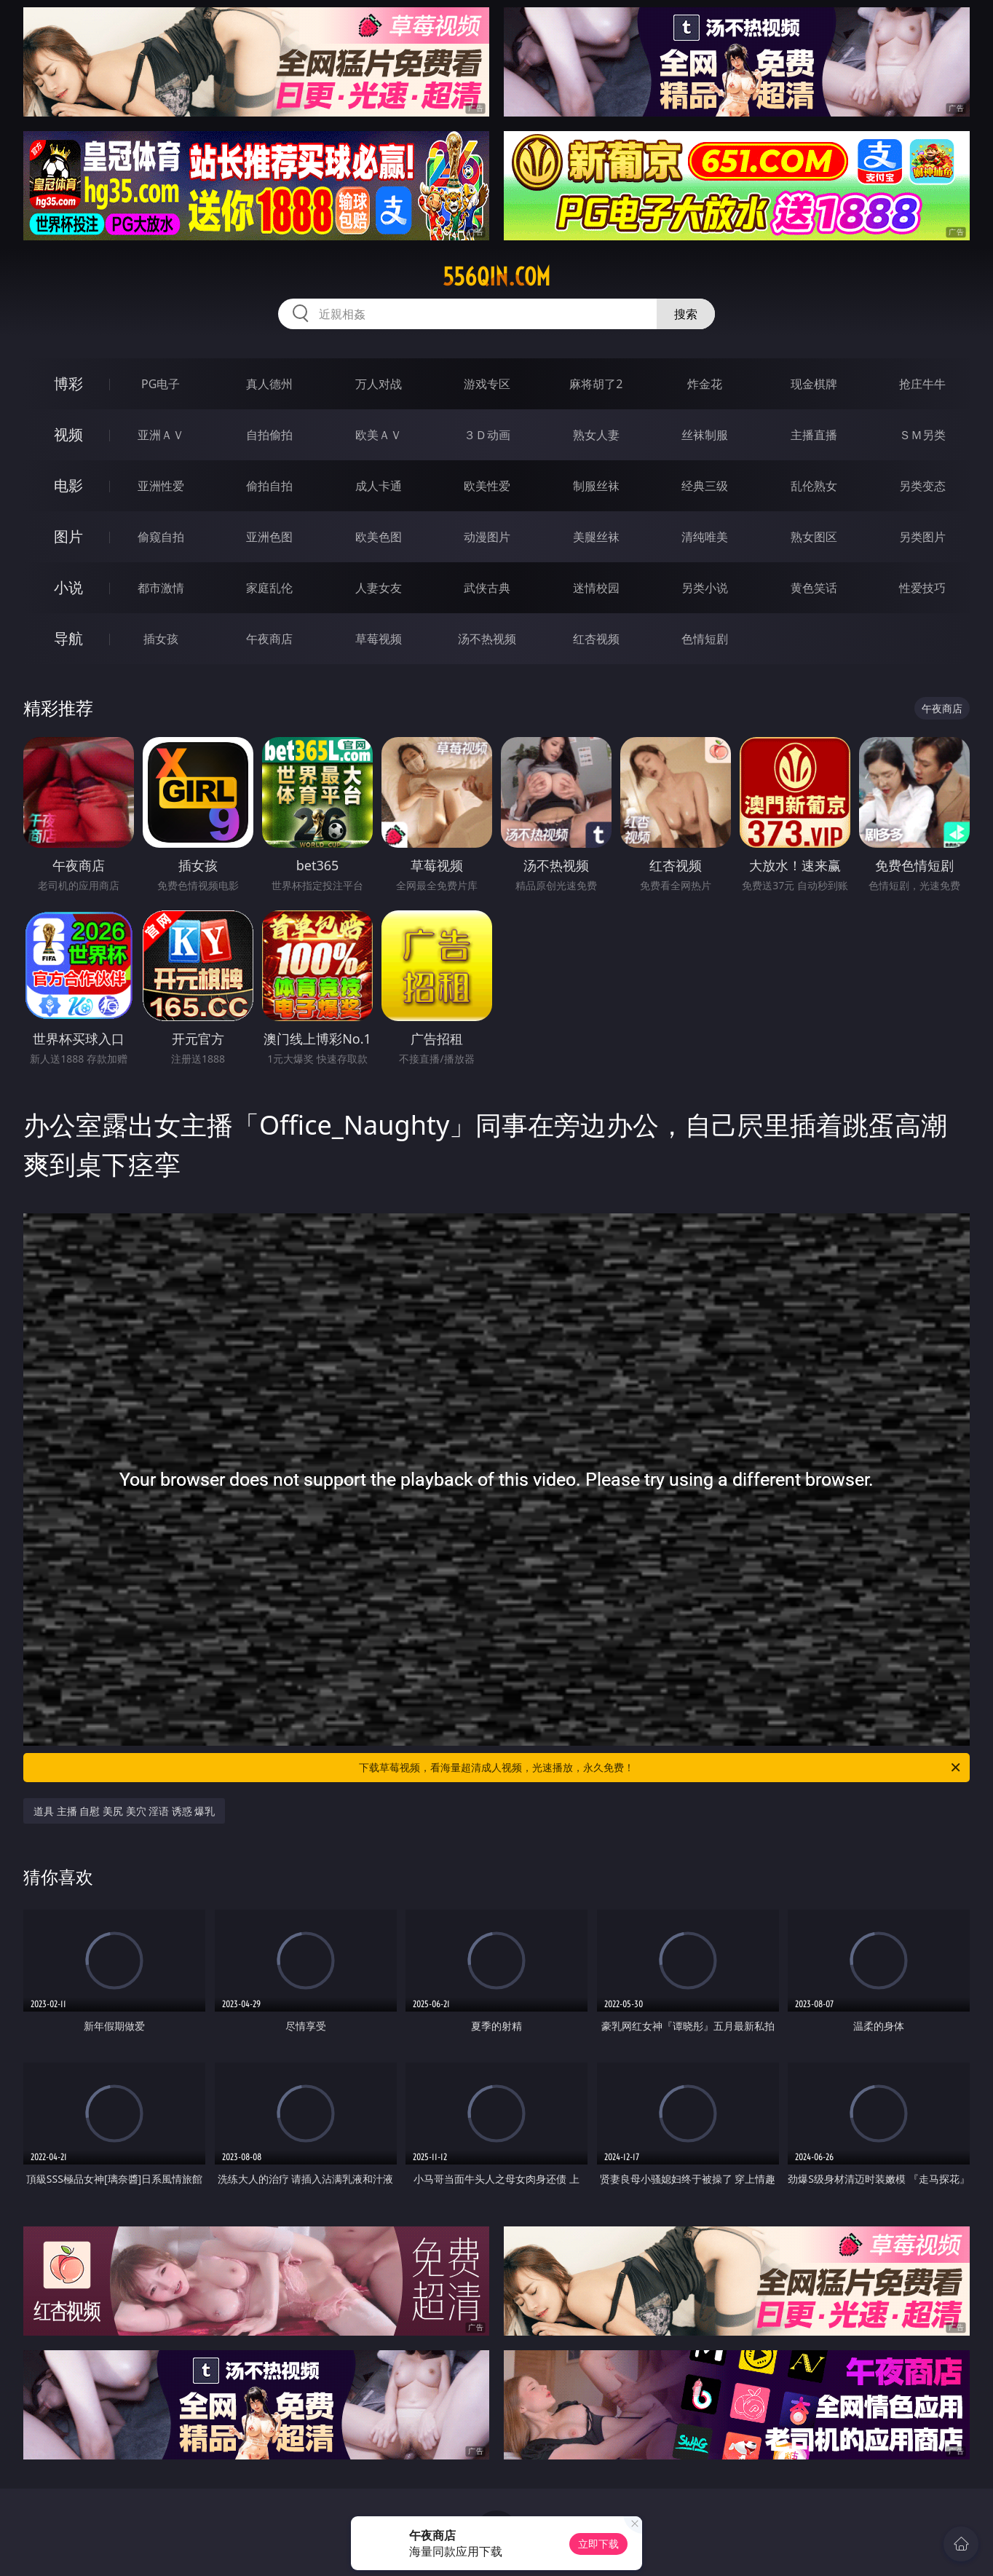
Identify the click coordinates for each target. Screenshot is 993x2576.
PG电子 (160, 384)
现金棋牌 (814, 384)
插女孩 (160, 639)
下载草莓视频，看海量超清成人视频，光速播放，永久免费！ (660, 1767)
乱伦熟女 (814, 486)
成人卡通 (378, 486)
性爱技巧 (922, 588)
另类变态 (922, 486)
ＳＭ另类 (922, 435)
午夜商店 (269, 639)
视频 (68, 434)
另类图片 (922, 537)
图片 (68, 536)
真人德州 (269, 384)
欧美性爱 (487, 486)
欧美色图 (378, 537)
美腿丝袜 (596, 537)
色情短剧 (704, 639)
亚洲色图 (269, 537)
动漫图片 (487, 537)
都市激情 (161, 588)
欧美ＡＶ (378, 435)
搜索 (685, 314)
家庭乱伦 (269, 588)
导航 (68, 638)
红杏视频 (596, 639)
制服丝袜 (596, 486)
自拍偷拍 (269, 435)
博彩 (68, 383)
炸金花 (704, 384)
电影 (68, 485)
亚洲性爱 (161, 486)
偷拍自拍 (269, 486)
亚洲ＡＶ (161, 435)
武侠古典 (487, 588)
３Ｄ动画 (487, 435)
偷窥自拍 (161, 537)
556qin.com (496, 276)
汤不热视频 (487, 639)
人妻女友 (378, 588)
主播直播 (814, 435)
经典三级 (704, 486)
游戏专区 (487, 384)
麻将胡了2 (595, 384)
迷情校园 (596, 588)
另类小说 (704, 588)
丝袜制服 (704, 435)
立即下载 (598, 2544)
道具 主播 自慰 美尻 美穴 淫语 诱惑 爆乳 (124, 1811)
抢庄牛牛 (922, 384)
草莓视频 (378, 639)
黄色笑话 (814, 588)
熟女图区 (814, 537)
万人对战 (378, 384)
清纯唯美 (704, 537)
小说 (68, 587)
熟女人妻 (596, 435)
